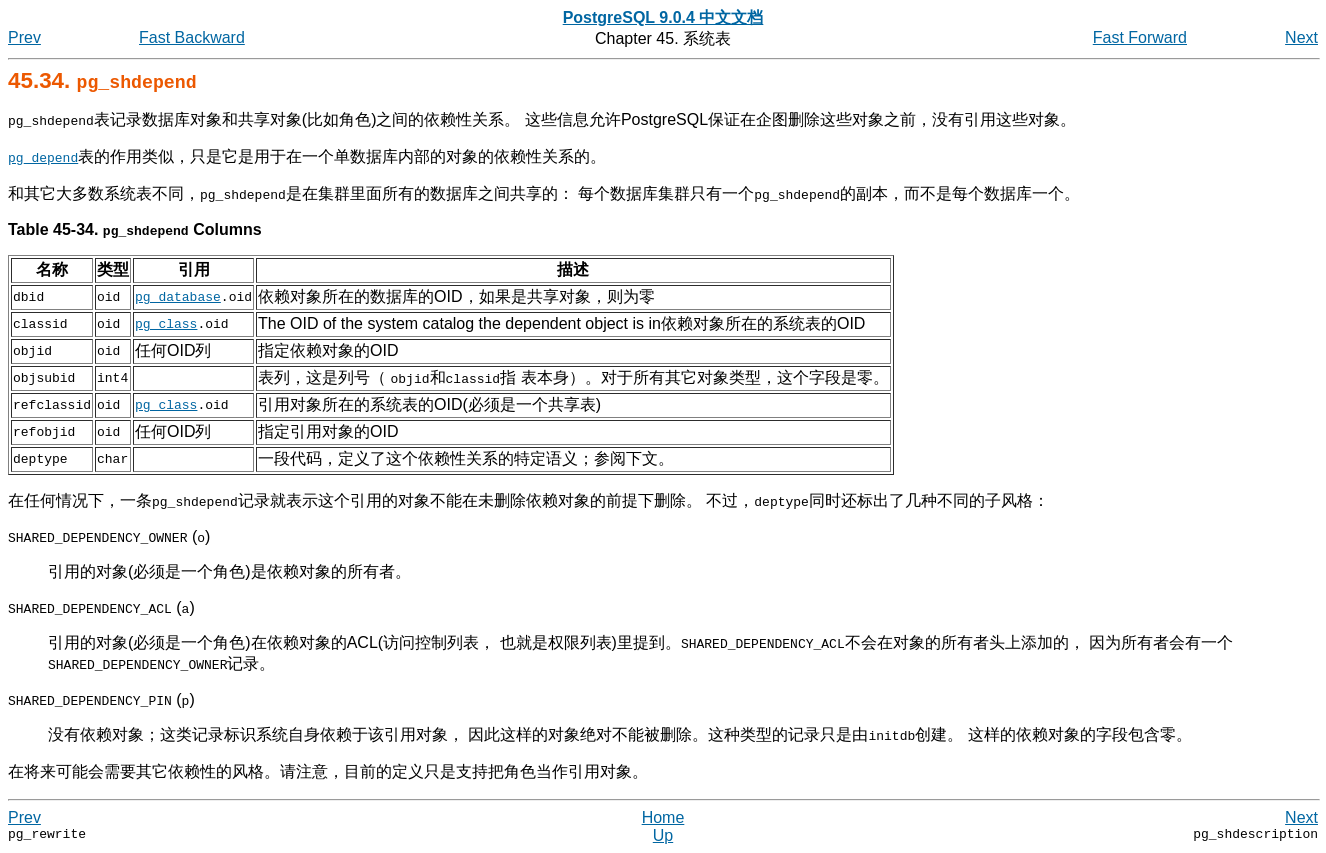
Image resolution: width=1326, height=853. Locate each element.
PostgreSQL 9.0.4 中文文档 (663, 17)
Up (663, 835)
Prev (24, 37)
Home (663, 817)
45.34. (102, 80)
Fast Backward (192, 37)
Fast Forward (1140, 37)
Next (1301, 37)
